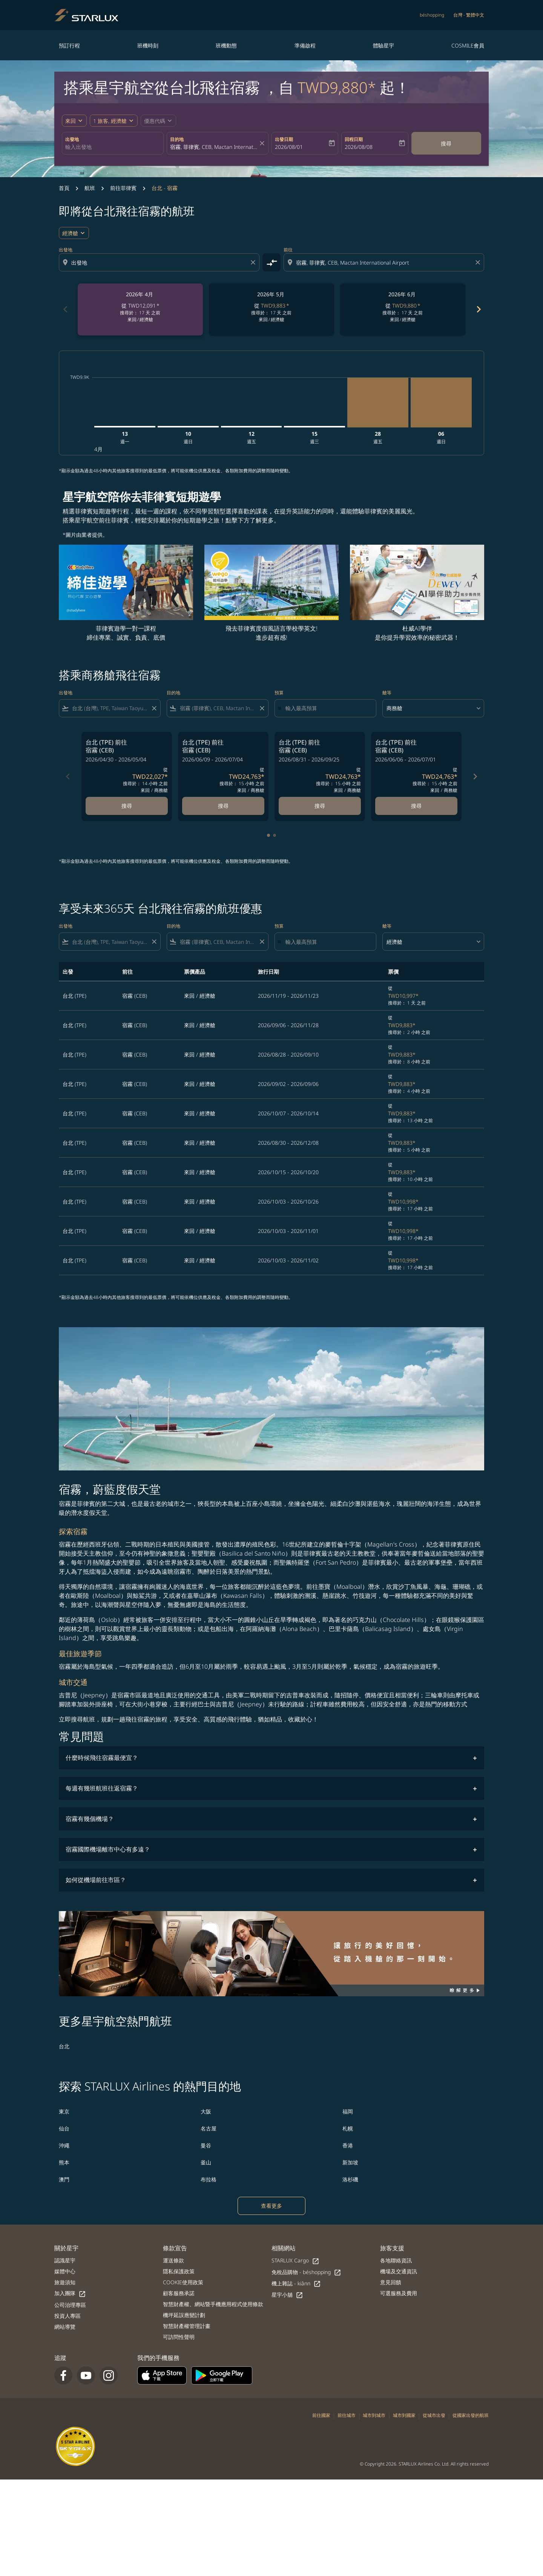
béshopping (432, 15)
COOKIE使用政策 (183, 2282)
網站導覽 (64, 2326)
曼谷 (206, 2145)
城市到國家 (404, 2415)
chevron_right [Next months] (478, 309)
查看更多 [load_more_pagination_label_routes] (271, 2205)
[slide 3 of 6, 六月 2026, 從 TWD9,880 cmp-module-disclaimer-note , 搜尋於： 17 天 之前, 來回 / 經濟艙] (403, 309)
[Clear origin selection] (254, 262)
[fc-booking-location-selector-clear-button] (263, 143)
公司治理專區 (70, 2304)
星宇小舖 (287, 2295)
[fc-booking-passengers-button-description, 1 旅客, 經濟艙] (110, 121)
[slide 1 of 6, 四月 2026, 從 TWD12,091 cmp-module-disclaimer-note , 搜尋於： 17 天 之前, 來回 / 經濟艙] (140, 309)
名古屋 (208, 2128)
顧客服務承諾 (179, 2293)
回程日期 (354, 139)
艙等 (386, 692)
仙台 (64, 2128)
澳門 (64, 2179)
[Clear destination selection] (479, 262)
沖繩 (64, 2145)
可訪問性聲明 (179, 2336)
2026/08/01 (289, 146)
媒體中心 (64, 2271)
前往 (288, 250)
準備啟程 (305, 45)
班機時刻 (147, 45)
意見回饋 (390, 2282)
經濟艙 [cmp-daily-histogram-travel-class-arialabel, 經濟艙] (70, 233)
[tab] (268, 835)
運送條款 (173, 2260)
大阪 (206, 2111)
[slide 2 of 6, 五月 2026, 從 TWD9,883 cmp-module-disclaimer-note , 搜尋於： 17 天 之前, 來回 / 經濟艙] (271, 309)
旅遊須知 (64, 2282)
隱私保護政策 (179, 2271)
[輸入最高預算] (326, 708)
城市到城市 (374, 2415)
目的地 (177, 139)
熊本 (64, 2162)
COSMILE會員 (467, 45)
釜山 (206, 2162)
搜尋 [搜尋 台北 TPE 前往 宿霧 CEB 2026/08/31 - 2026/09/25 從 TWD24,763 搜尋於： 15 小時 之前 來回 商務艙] (319, 805)
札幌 (347, 2128)
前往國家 (321, 2415)
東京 (64, 2111)
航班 (89, 187)
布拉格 (208, 2179)
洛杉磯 (350, 2179)
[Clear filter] (153, 708)
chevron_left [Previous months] (65, 309)
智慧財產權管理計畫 (186, 2325)
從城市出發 (434, 2415)
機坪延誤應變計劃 (184, 2315)
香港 (347, 2145)
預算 (279, 692)
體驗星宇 (383, 45)
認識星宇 (64, 2260)
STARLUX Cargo (295, 2261)
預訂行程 (69, 45)
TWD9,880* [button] (337, 87)
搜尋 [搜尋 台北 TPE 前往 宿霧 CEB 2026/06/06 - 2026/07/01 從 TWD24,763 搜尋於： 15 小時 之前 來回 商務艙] (416, 805)
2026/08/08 (359, 146)
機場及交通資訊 (398, 2271)
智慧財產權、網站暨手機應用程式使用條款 (213, 2304)
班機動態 (226, 45)
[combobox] (112, 147)
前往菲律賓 (123, 187)
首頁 (64, 187)
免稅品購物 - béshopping (306, 2272)
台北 (64, 2046)
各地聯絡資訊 (396, 2260)
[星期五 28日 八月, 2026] (377, 402)
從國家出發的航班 (470, 2415)
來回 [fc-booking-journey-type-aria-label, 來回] (70, 120)
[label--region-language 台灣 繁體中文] (468, 15)
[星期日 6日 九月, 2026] (441, 402)
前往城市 (346, 2415)
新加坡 (350, 2162)
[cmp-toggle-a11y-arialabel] (271, 262)
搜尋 (446, 143)
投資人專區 (67, 2315)
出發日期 (284, 139)
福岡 (347, 2111)
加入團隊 (70, 2293)
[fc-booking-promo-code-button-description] (154, 121)
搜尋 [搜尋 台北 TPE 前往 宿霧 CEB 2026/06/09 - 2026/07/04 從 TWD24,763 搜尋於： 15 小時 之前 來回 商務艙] (223, 805)
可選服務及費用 (398, 2293)
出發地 (72, 139)
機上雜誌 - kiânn (296, 2284)
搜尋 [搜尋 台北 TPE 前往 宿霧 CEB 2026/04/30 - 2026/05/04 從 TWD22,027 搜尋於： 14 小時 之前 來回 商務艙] (126, 805)
